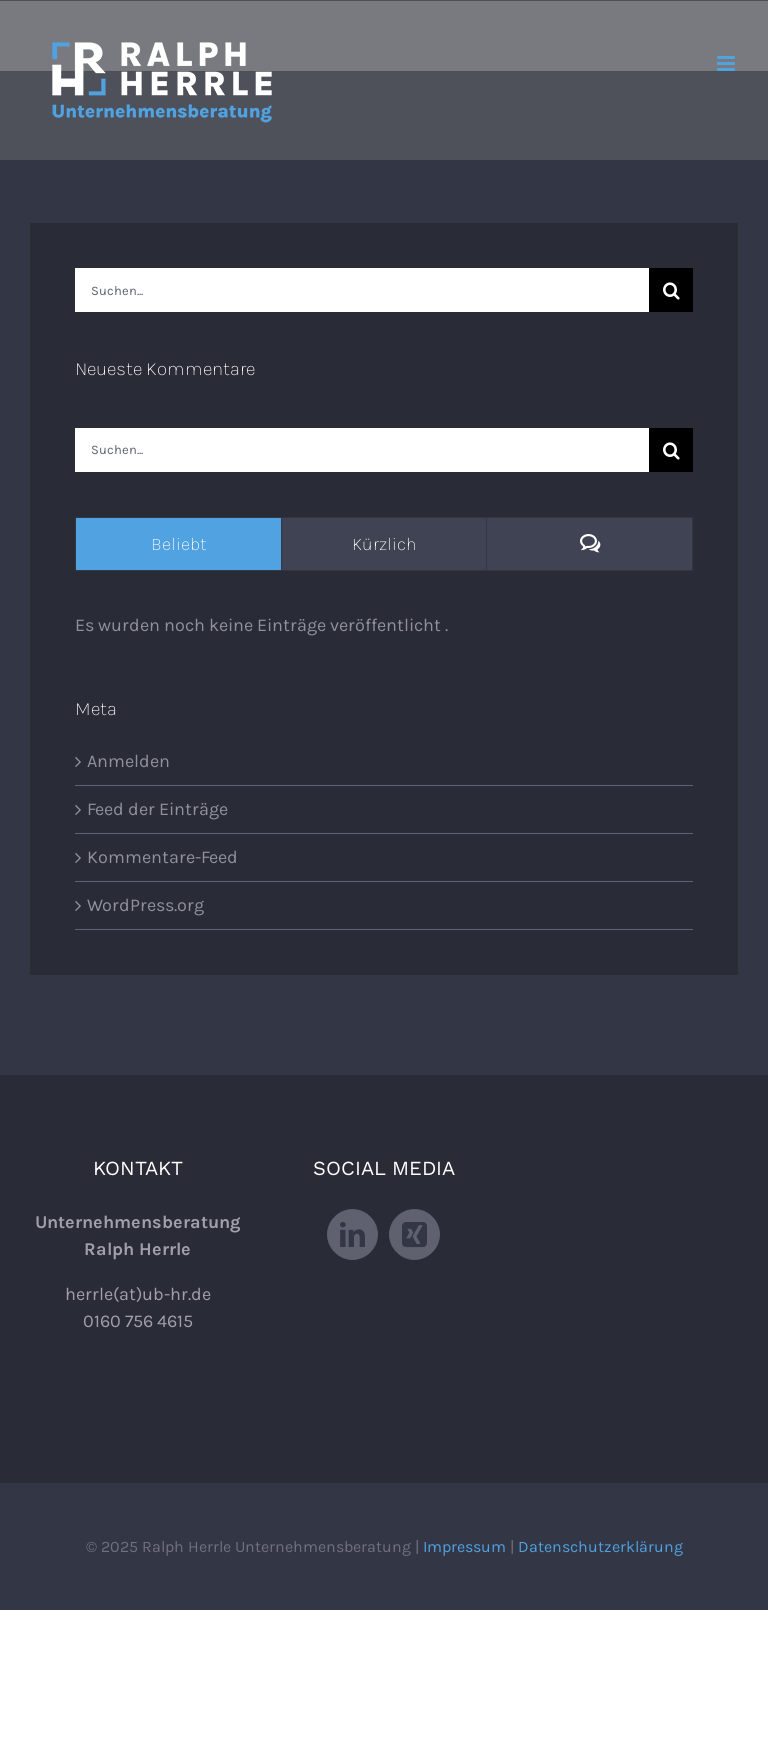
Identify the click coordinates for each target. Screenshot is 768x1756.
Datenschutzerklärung (600, 1546)
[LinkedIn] (352, 1234)
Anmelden (128, 761)
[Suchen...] (362, 290)
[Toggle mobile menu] (727, 63)
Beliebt (178, 544)
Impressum (464, 1546)
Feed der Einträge (157, 809)
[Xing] (414, 1234)
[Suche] (671, 290)
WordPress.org (145, 905)
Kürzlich (384, 544)
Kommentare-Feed (162, 857)
